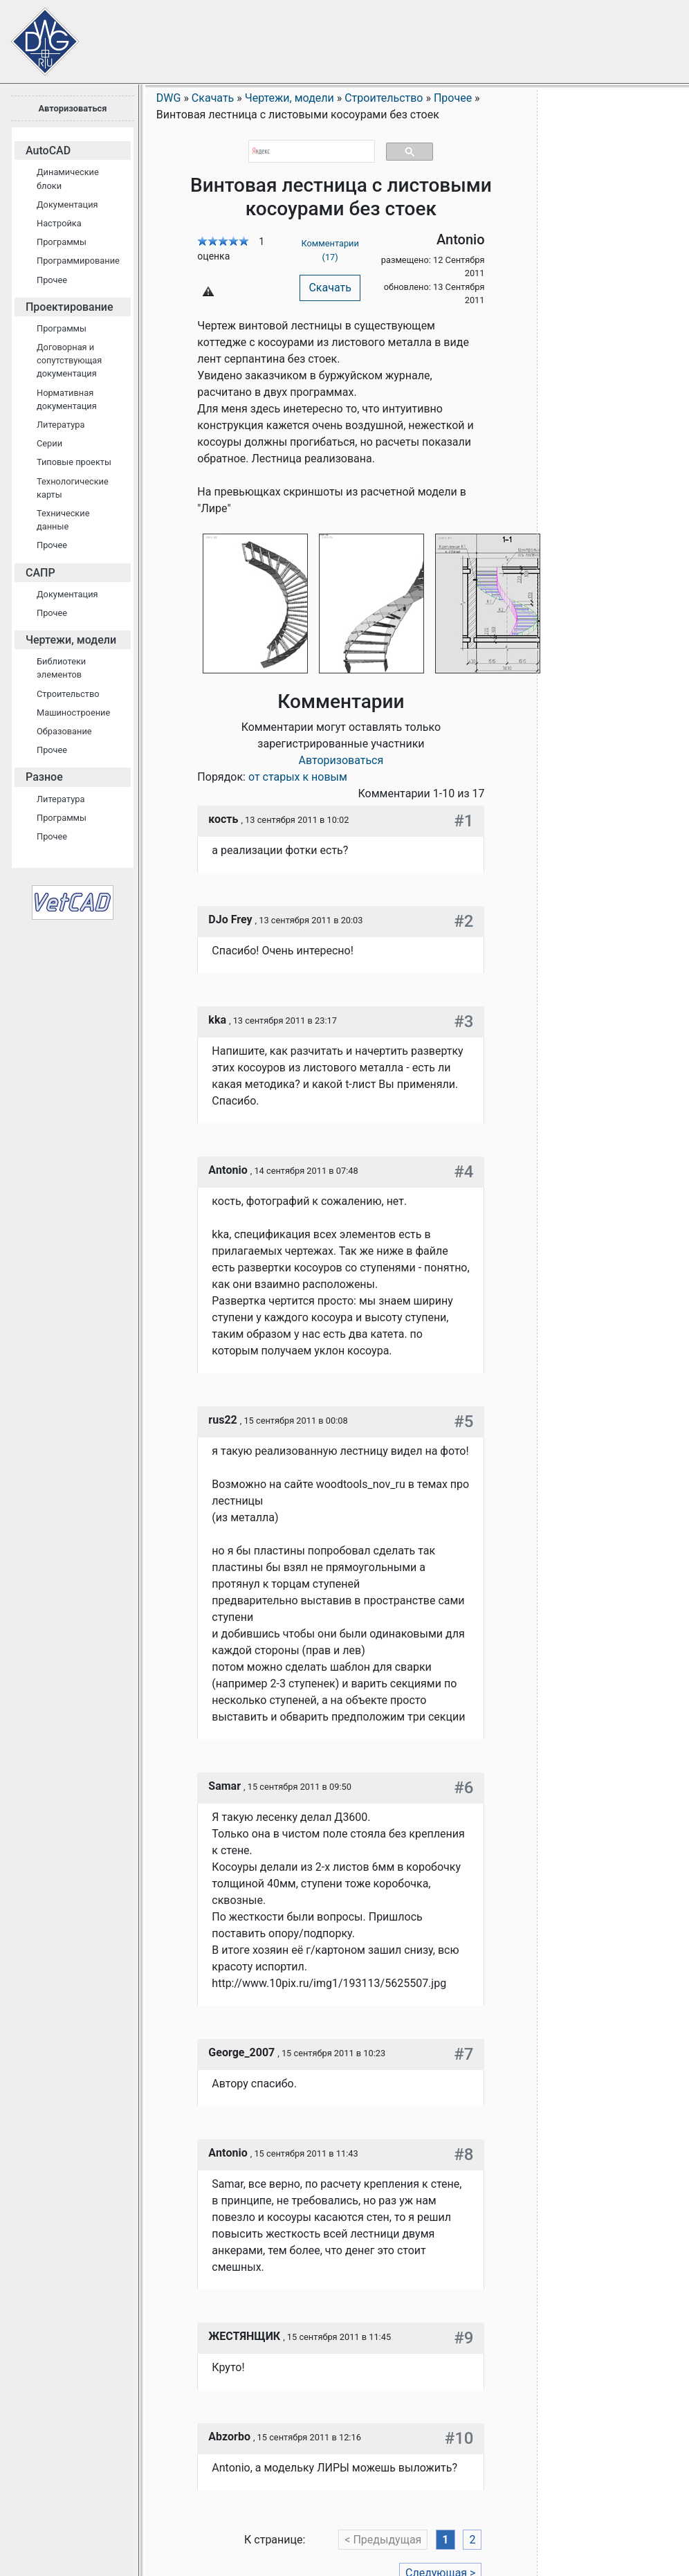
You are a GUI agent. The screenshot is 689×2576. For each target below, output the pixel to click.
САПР (40, 572)
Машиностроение (73, 712)
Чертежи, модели (71, 639)
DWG (168, 98)
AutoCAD (48, 150)
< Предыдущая (382, 2539)
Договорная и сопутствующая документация (69, 360)
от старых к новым (297, 776)
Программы (61, 242)
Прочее (52, 280)
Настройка (59, 223)
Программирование (78, 260)
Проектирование (69, 307)
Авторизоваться (72, 108)
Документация (67, 204)
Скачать (330, 287)
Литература (60, 424)
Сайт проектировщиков (34, 34)
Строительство (68, 694)
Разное (44, 776)
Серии (49, 443)
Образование (64, 731)
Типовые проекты (74, 462)
